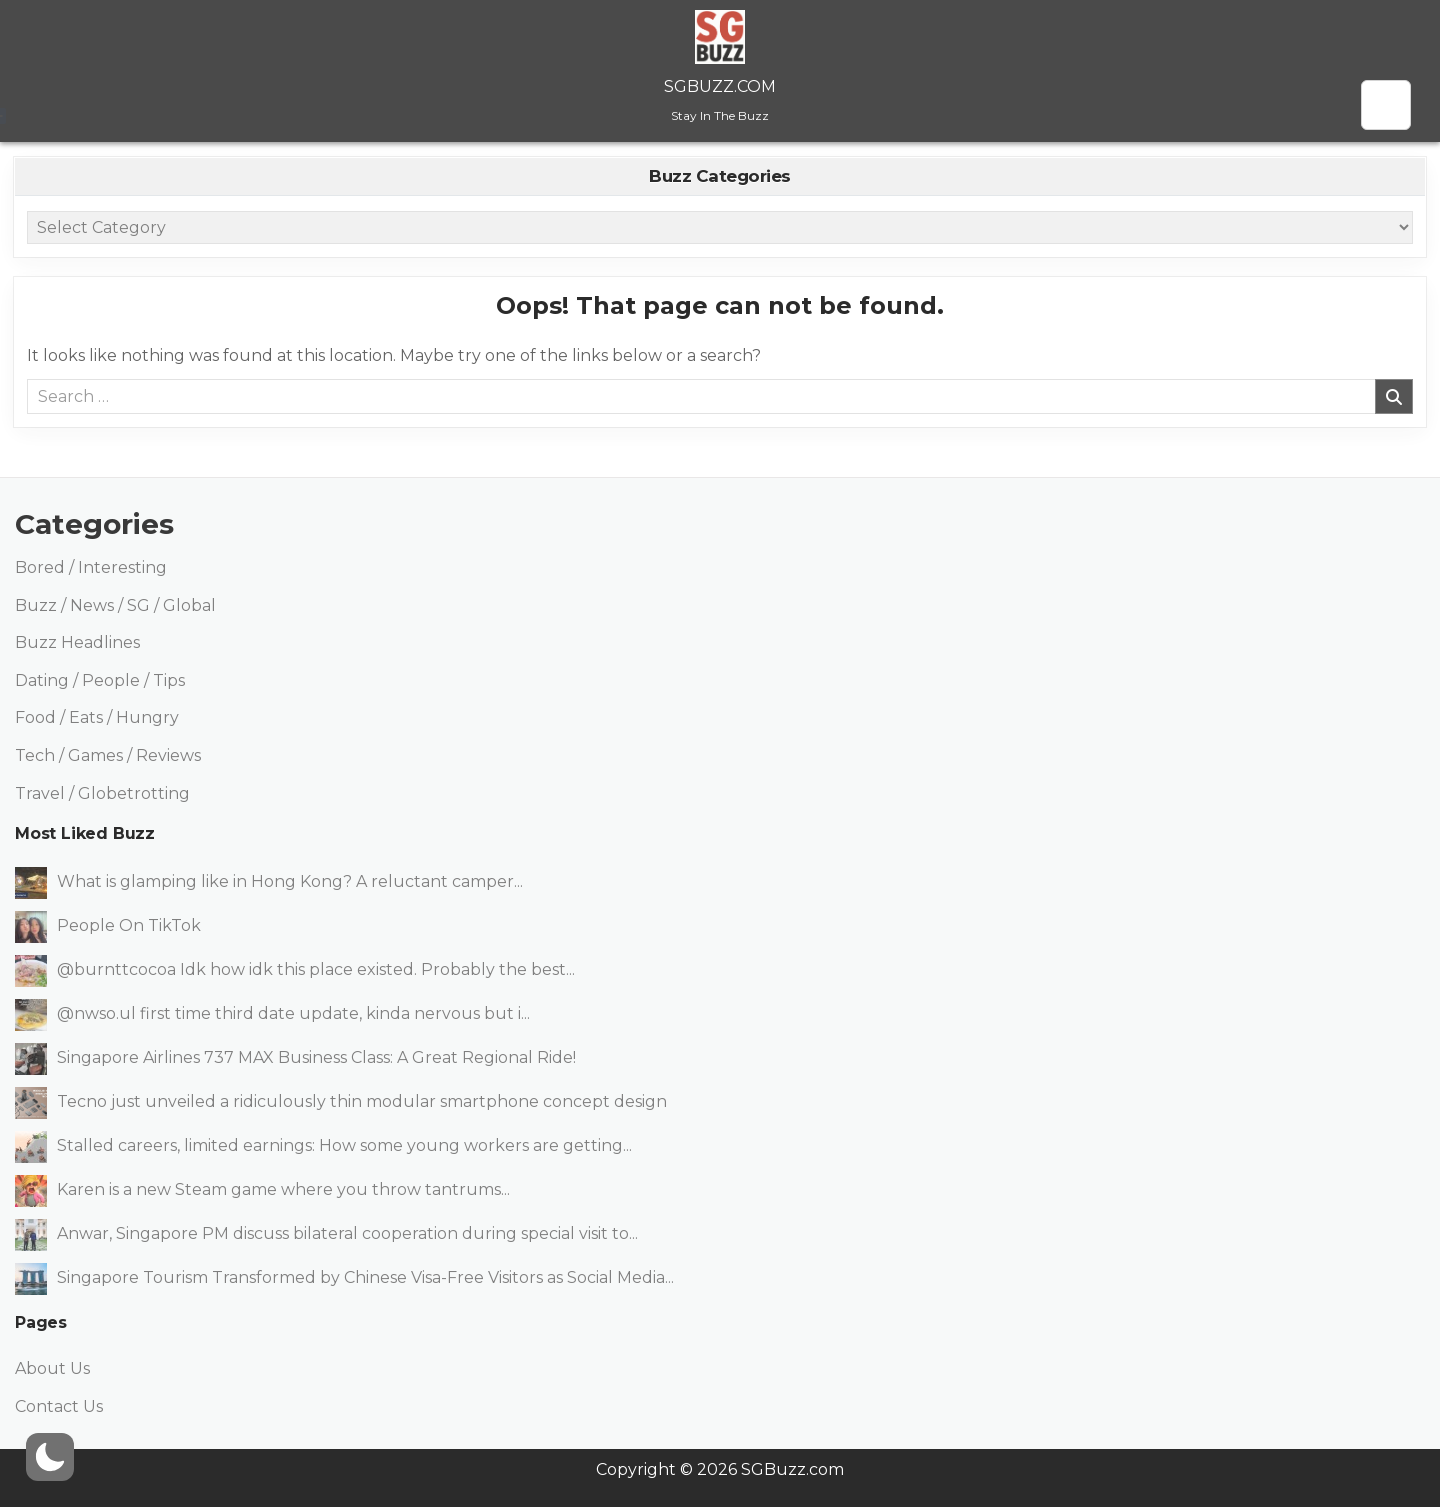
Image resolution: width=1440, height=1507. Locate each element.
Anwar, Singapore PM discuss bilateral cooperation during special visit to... (347, 1233)
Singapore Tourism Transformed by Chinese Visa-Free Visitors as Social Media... (365, 1277)
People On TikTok (129, 925)
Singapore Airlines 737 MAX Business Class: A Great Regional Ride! (316, 1057)
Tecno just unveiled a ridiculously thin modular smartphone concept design (362, 1101)
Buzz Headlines (77, 642)
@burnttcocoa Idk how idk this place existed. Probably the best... (316, 969)
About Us (52, 1368)
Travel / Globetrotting (102, 793)
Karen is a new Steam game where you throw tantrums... (283, 1189)
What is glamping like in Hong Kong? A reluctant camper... (290, 881)
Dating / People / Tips (100, 680)
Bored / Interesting (91, 567)
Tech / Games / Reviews (108, 755)
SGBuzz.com (720, 86)
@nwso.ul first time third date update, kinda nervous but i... (293, 1013)
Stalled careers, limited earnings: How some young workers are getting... (344, 1145)
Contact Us (59, 1406)
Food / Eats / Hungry (97, 717)
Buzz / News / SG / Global (115, 605)
